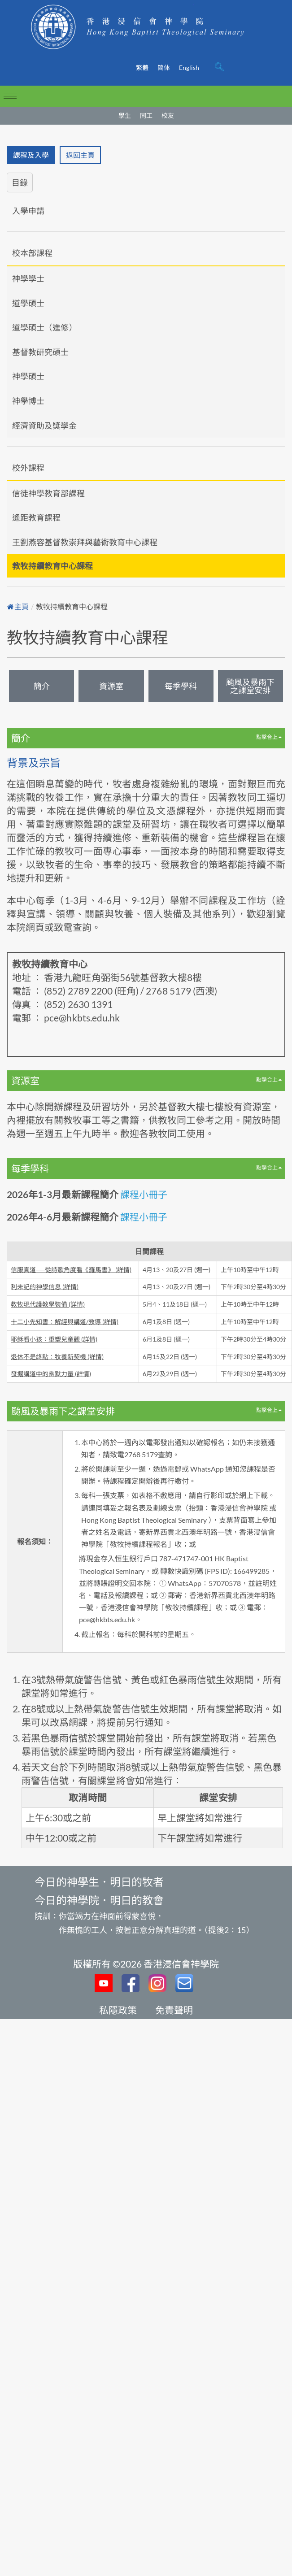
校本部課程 (32, 253)
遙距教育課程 (36, 517)
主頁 (18, 607)
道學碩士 (28, 303)
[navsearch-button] (219, 68)
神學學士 (28, 278)
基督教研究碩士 (40, 352)
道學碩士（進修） (44, 327)
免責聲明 (174, 2010)
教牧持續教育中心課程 (52, 566)
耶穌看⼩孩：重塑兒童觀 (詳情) (54, 1339)
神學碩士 (28, 376)
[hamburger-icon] (10, 96)
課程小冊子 (143, 1194)
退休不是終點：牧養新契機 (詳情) (57, 1356)
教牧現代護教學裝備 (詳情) (48, 1304)
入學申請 (28, 211)
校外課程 (28, 468)
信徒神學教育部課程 (48, 493)
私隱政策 (118, 2010)
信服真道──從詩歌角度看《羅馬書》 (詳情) (71, 1269)
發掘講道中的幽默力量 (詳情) (51, 1373)
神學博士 (28, 401)
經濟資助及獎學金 (44, 425)
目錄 (20, 182)
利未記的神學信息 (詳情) (44, 1286)
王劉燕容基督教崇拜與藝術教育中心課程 (84, 542)
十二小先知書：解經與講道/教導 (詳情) (64, 1321)
